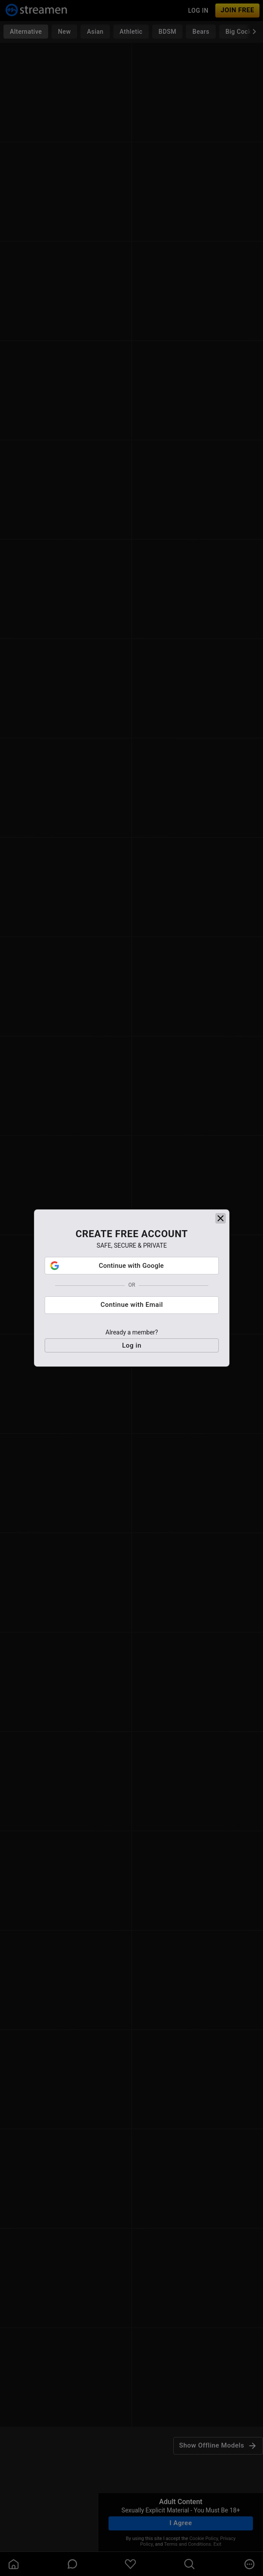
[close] (220, 1218)
